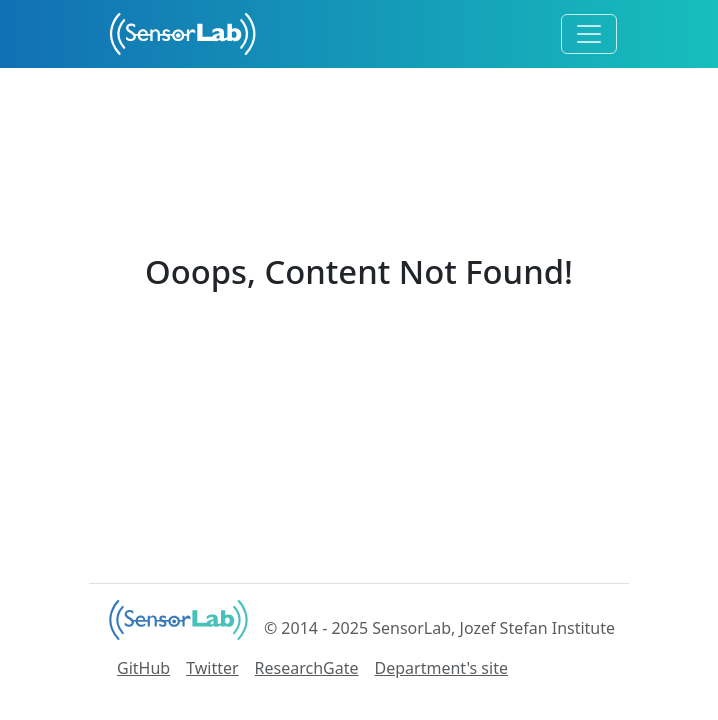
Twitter (212, 668)
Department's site (441, 668)
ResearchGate (307, 668)
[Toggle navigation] (589, 34)
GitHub (143, 668)
